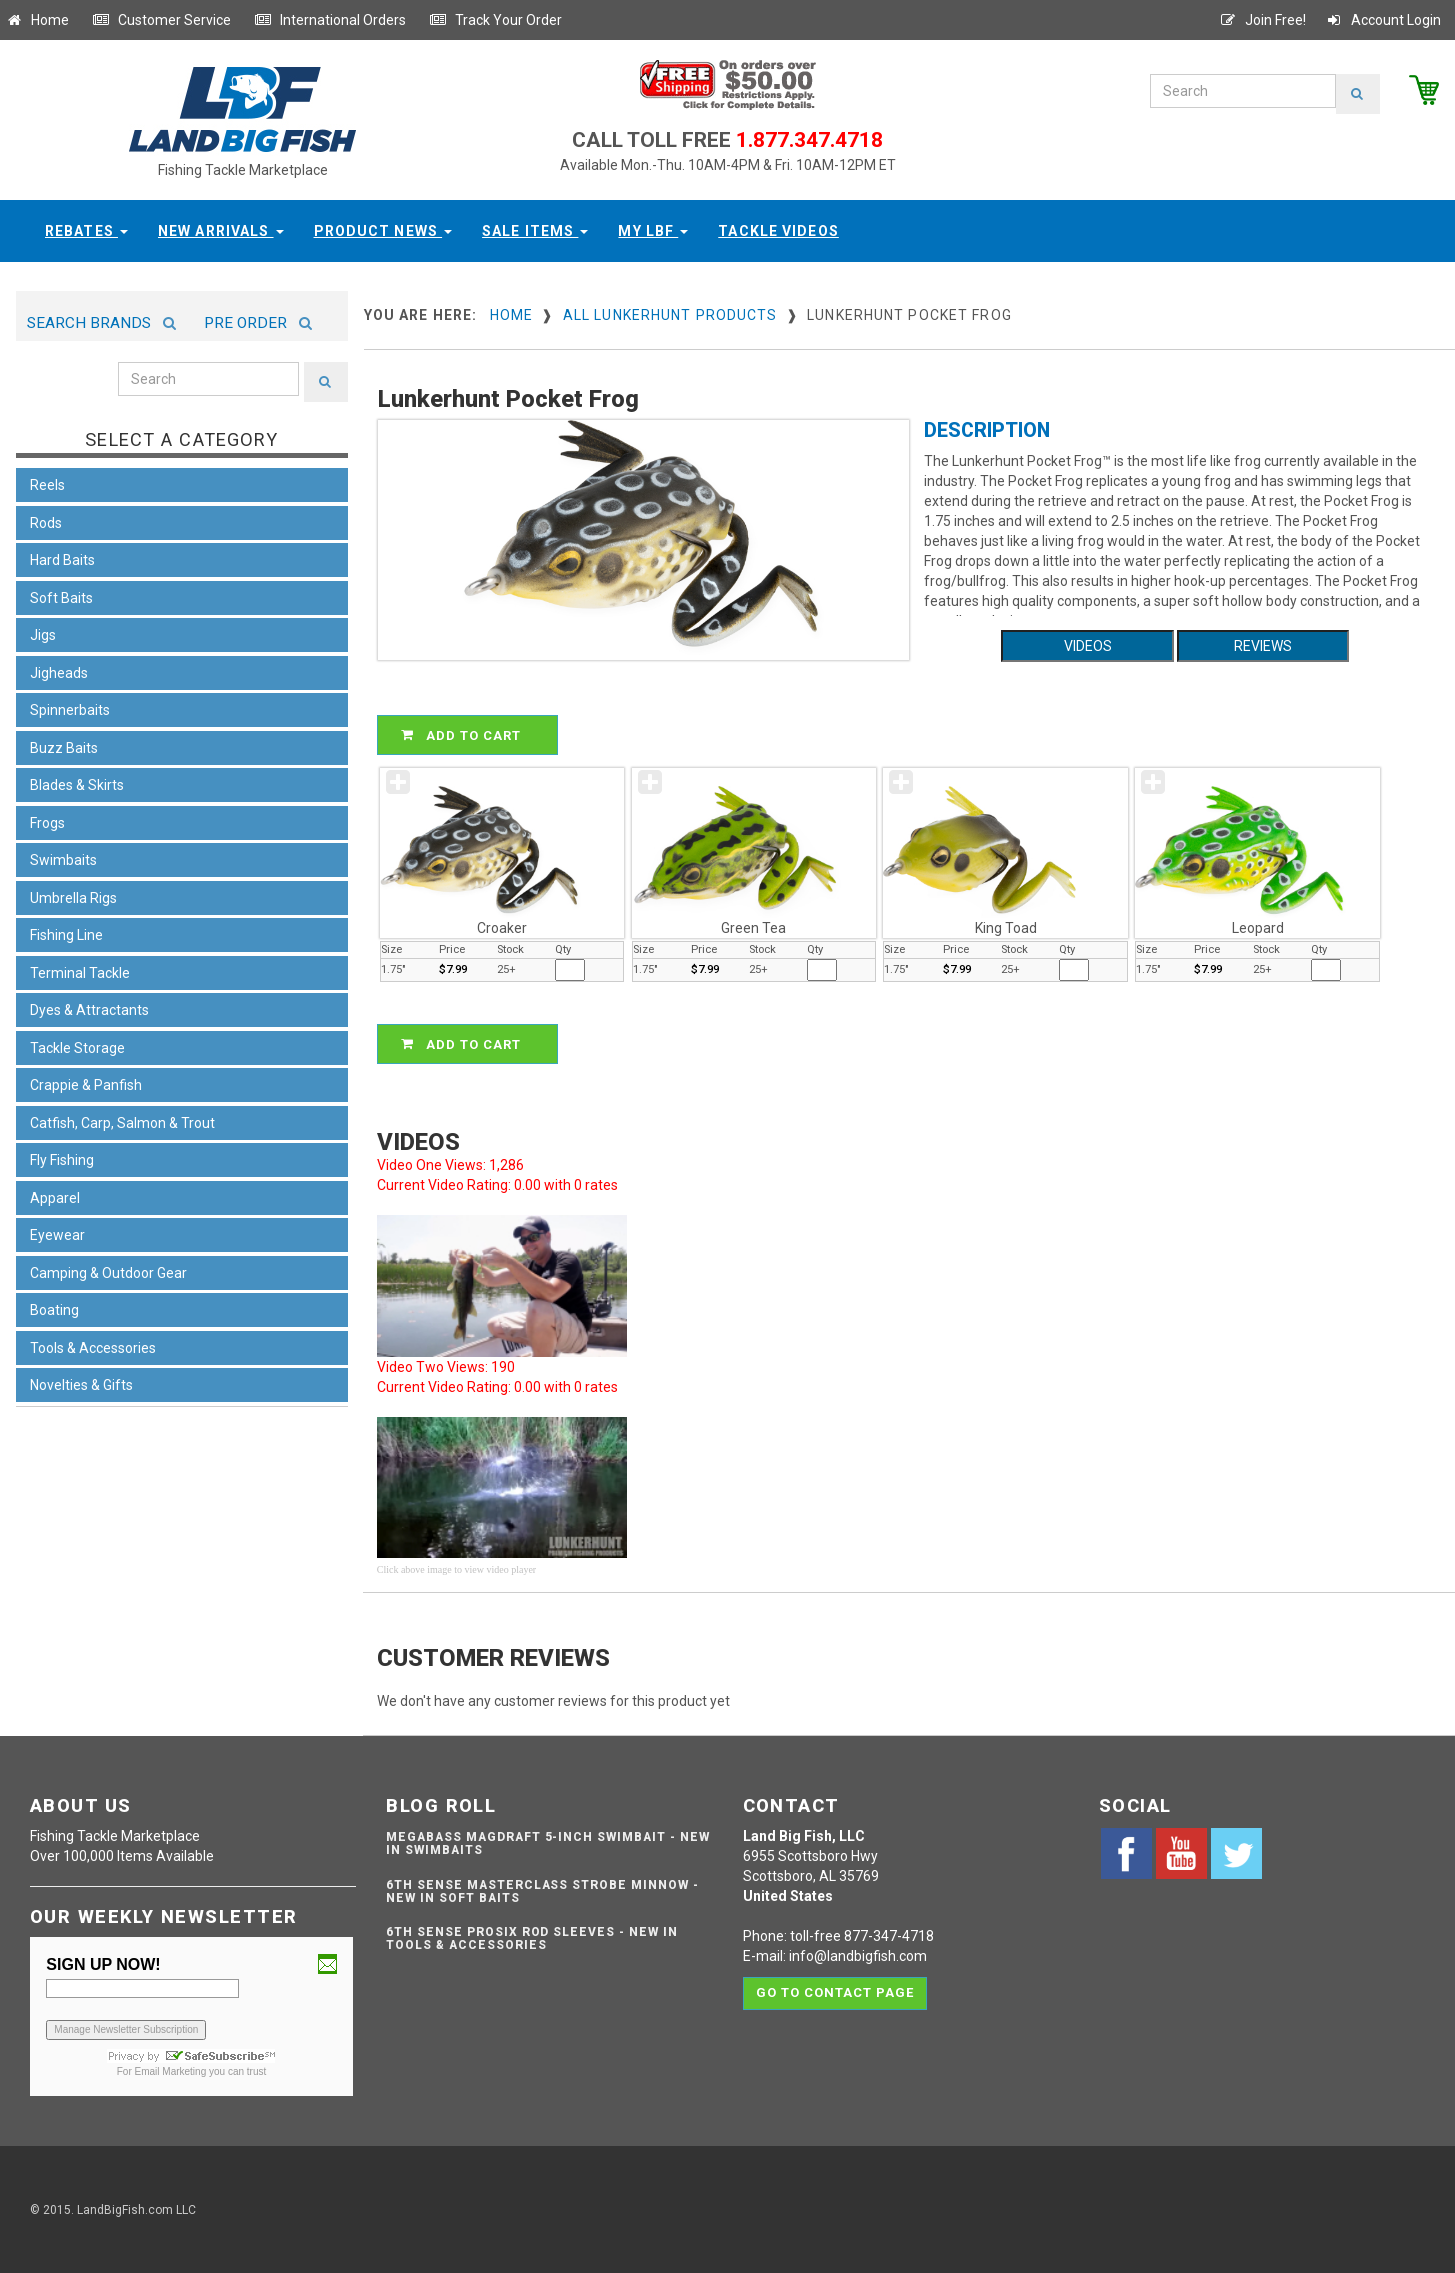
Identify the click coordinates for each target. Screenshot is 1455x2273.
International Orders (330, 20)
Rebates (86, 231)
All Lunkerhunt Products (670, 315)
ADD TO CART (470, 735)
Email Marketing (171, 2071)
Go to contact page (835, 1991)
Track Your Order (495, 20)
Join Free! (1262, 20)
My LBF (653, 231)
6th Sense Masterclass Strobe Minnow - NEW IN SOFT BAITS (542, 1891)
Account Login (1383, 20)
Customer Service (161, 20)
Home (37, 20)
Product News (383, 231)
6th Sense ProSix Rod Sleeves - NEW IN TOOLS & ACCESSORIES (532, 1938)
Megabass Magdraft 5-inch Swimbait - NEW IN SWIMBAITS (547, 1843)
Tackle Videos (778, 231)
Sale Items (535, 231)
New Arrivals (221, 231)
